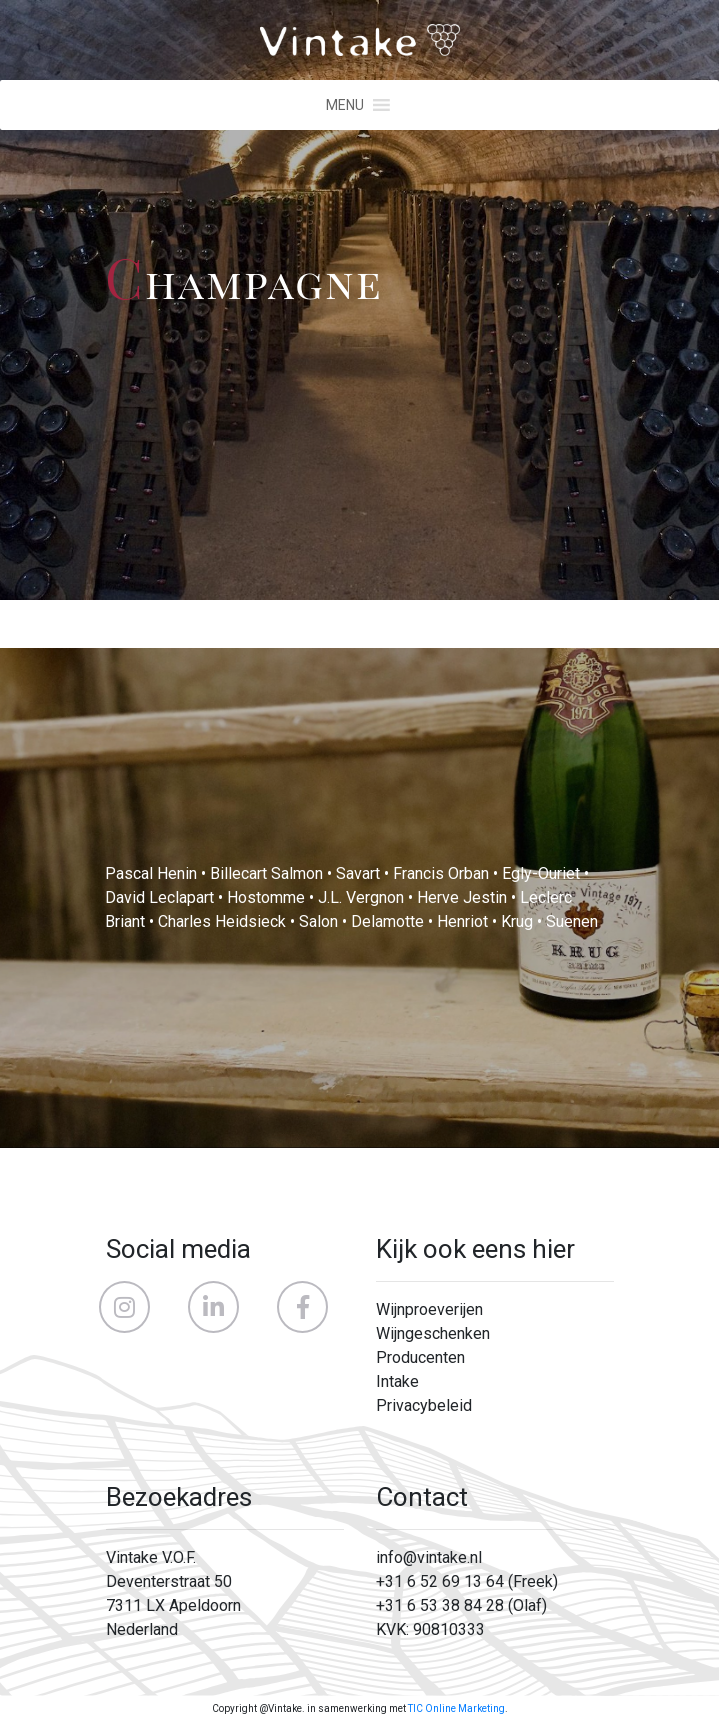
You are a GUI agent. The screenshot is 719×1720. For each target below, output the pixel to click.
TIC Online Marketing (456, 1708)
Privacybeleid (424, 1405)
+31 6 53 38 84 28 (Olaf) (461, 1605)
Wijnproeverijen (429, 1309)
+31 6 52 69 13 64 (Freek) (467, 1581)
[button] (345, 105)
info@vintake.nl (429, 1557)
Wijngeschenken (433, 1333)
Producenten (420, 1357)
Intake (397, 1381)
